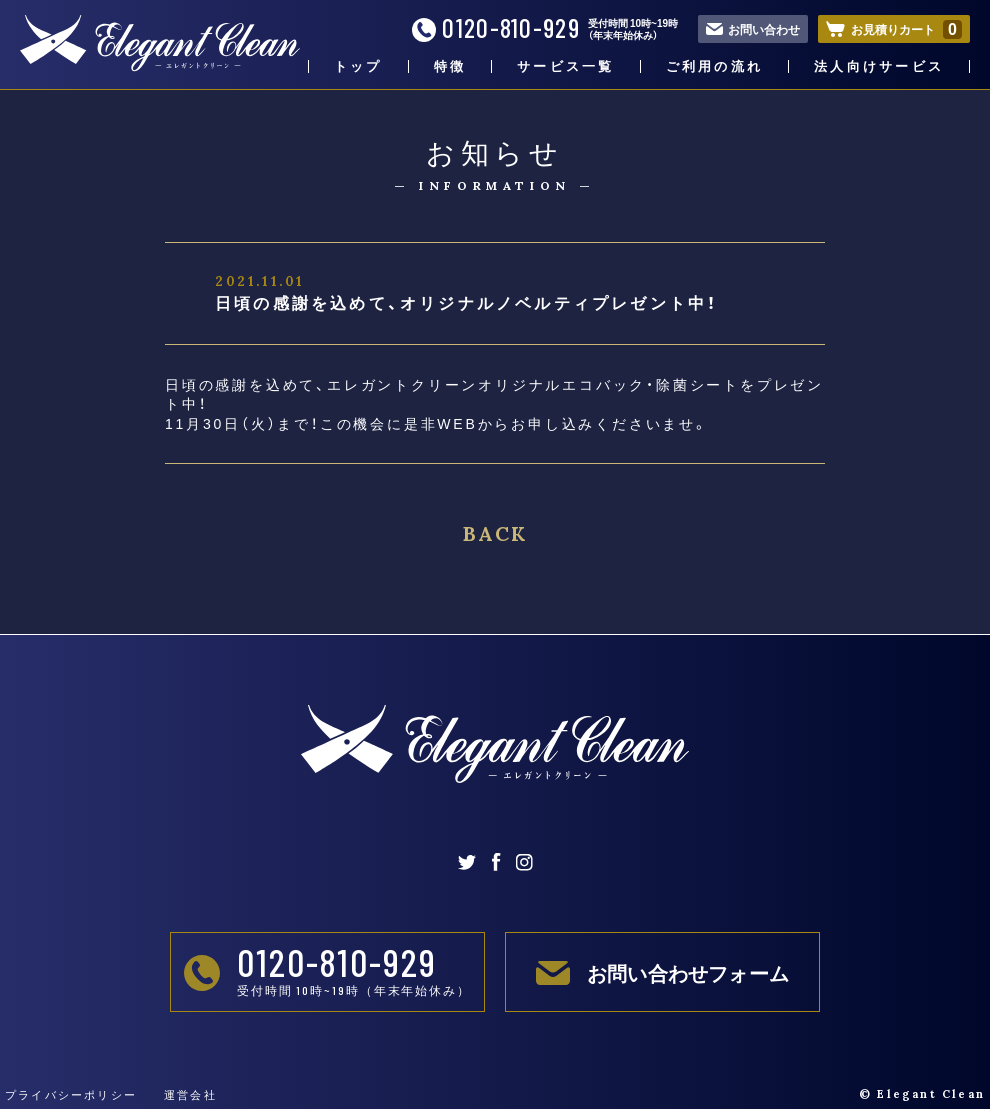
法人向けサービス (879, 66)
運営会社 (190, 1094)
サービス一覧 (566, 66)
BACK (495, 534)
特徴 (450, 66)
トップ (358, 66)
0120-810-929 (496, 28)
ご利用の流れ (715, 66)
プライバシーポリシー (71, 1094)
